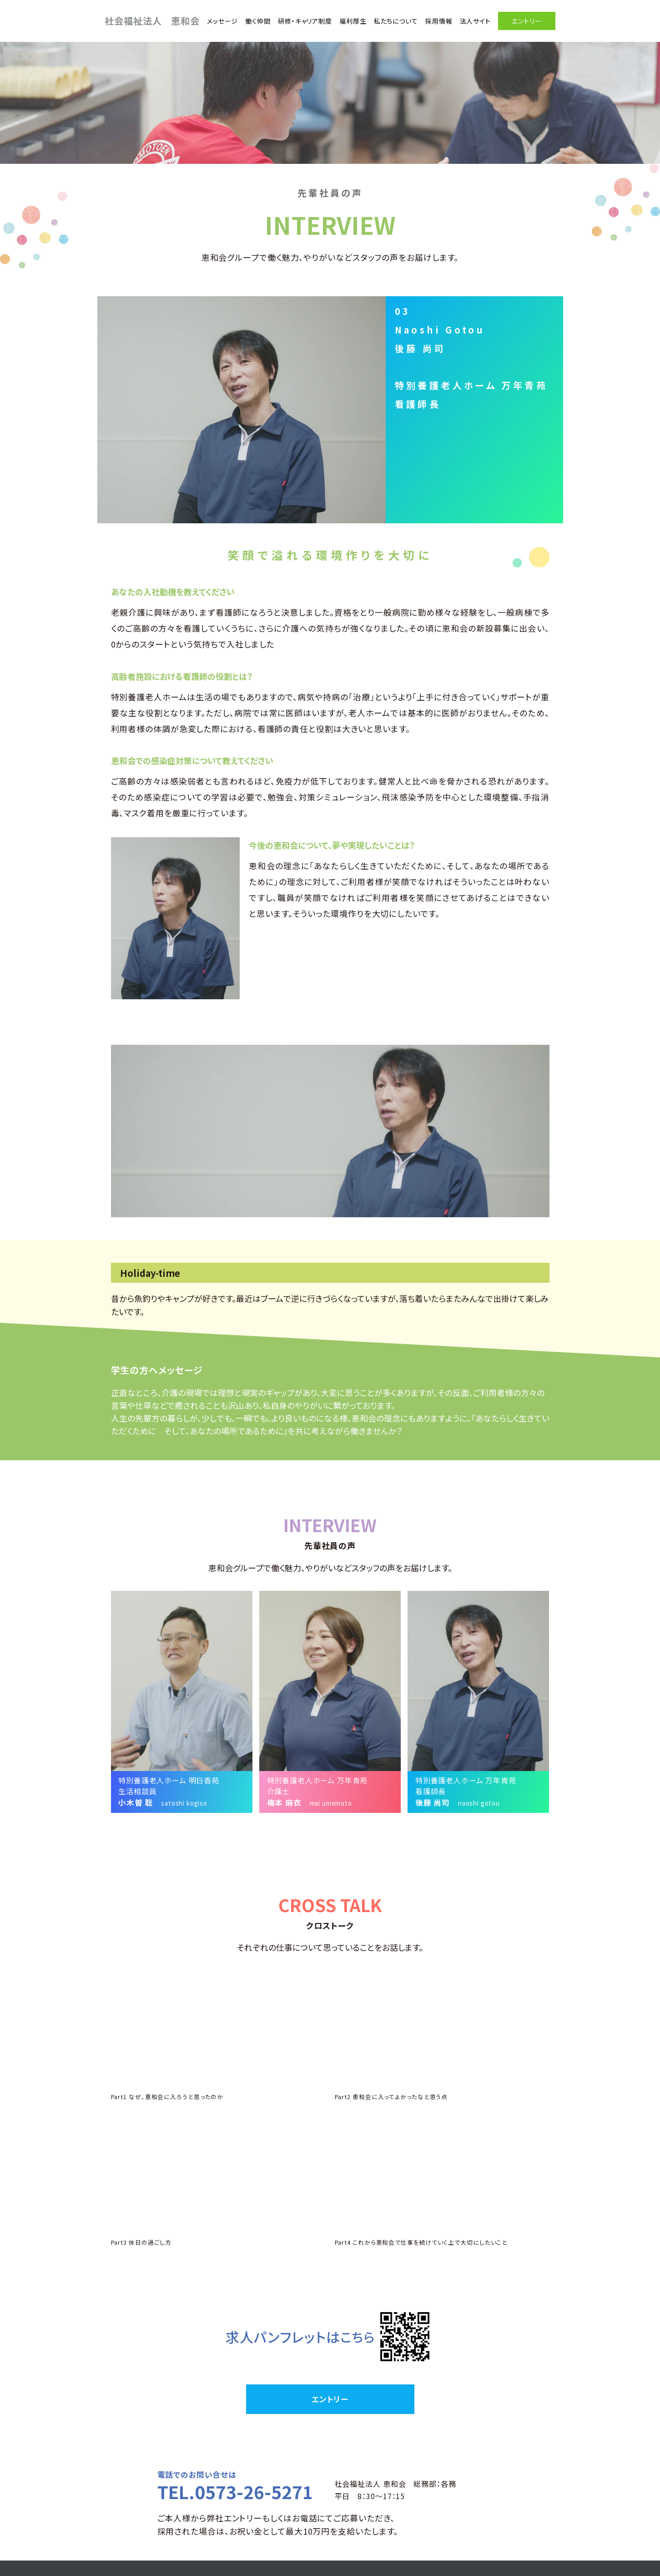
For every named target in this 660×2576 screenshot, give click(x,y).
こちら (346, 2241)
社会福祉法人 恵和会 (152, 18)
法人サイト (466, 18)
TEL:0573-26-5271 (424, 2546)
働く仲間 (249, 18)
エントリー (518, 18)
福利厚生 (344, 18)
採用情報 (429, 18)
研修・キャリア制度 (296, 18)
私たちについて (387, 18)
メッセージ (213, 18)
